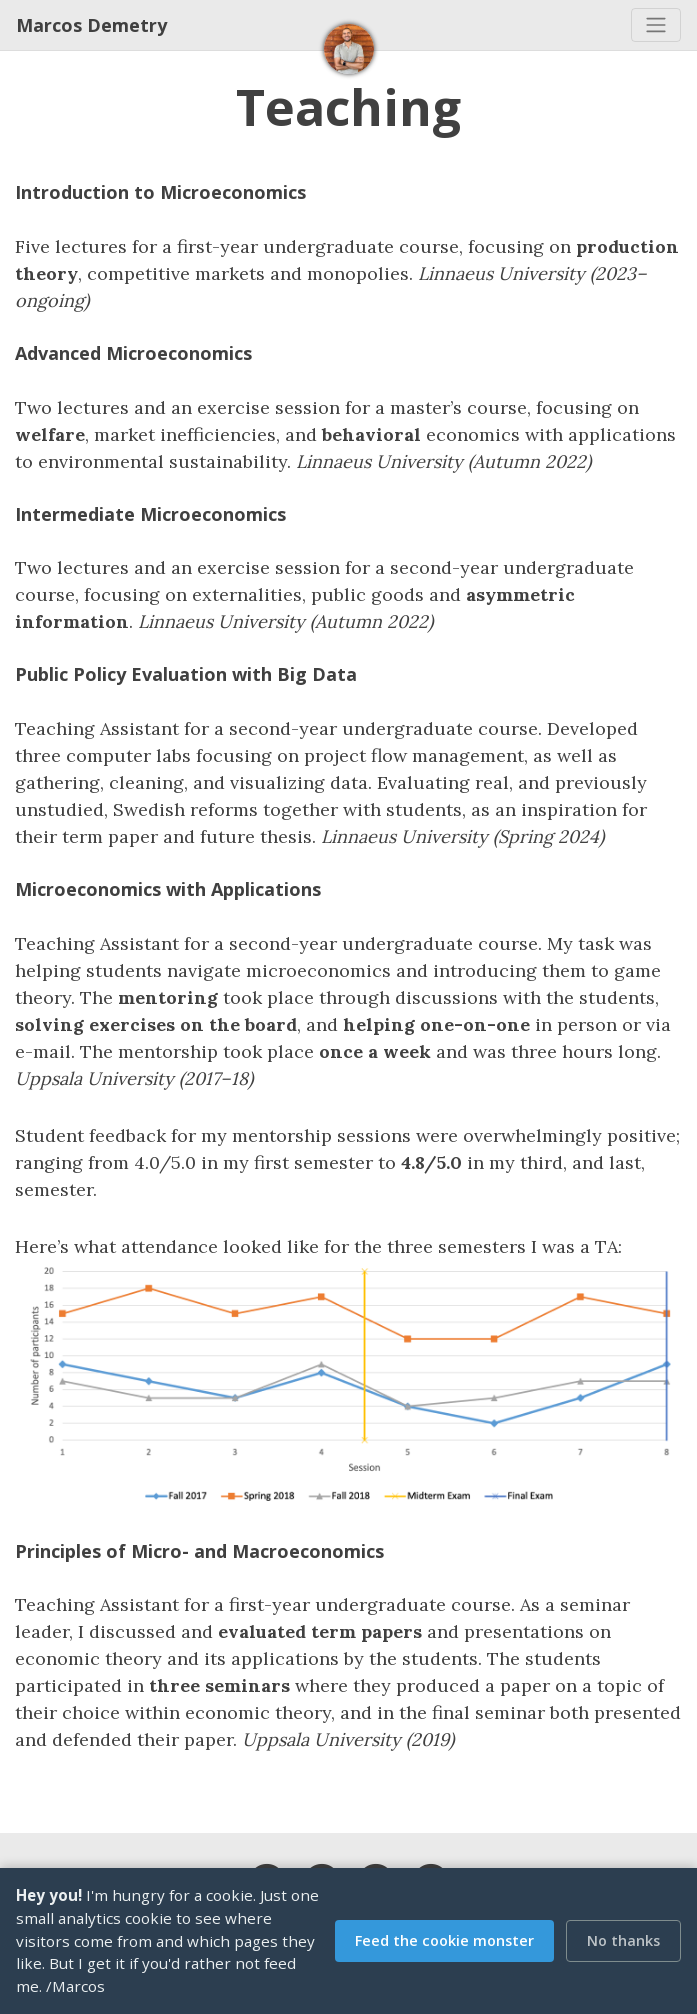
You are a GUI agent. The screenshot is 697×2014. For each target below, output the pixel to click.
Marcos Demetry (91, 25)
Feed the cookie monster (444, 1940)
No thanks (623, 1940)
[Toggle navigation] (656, 25)
